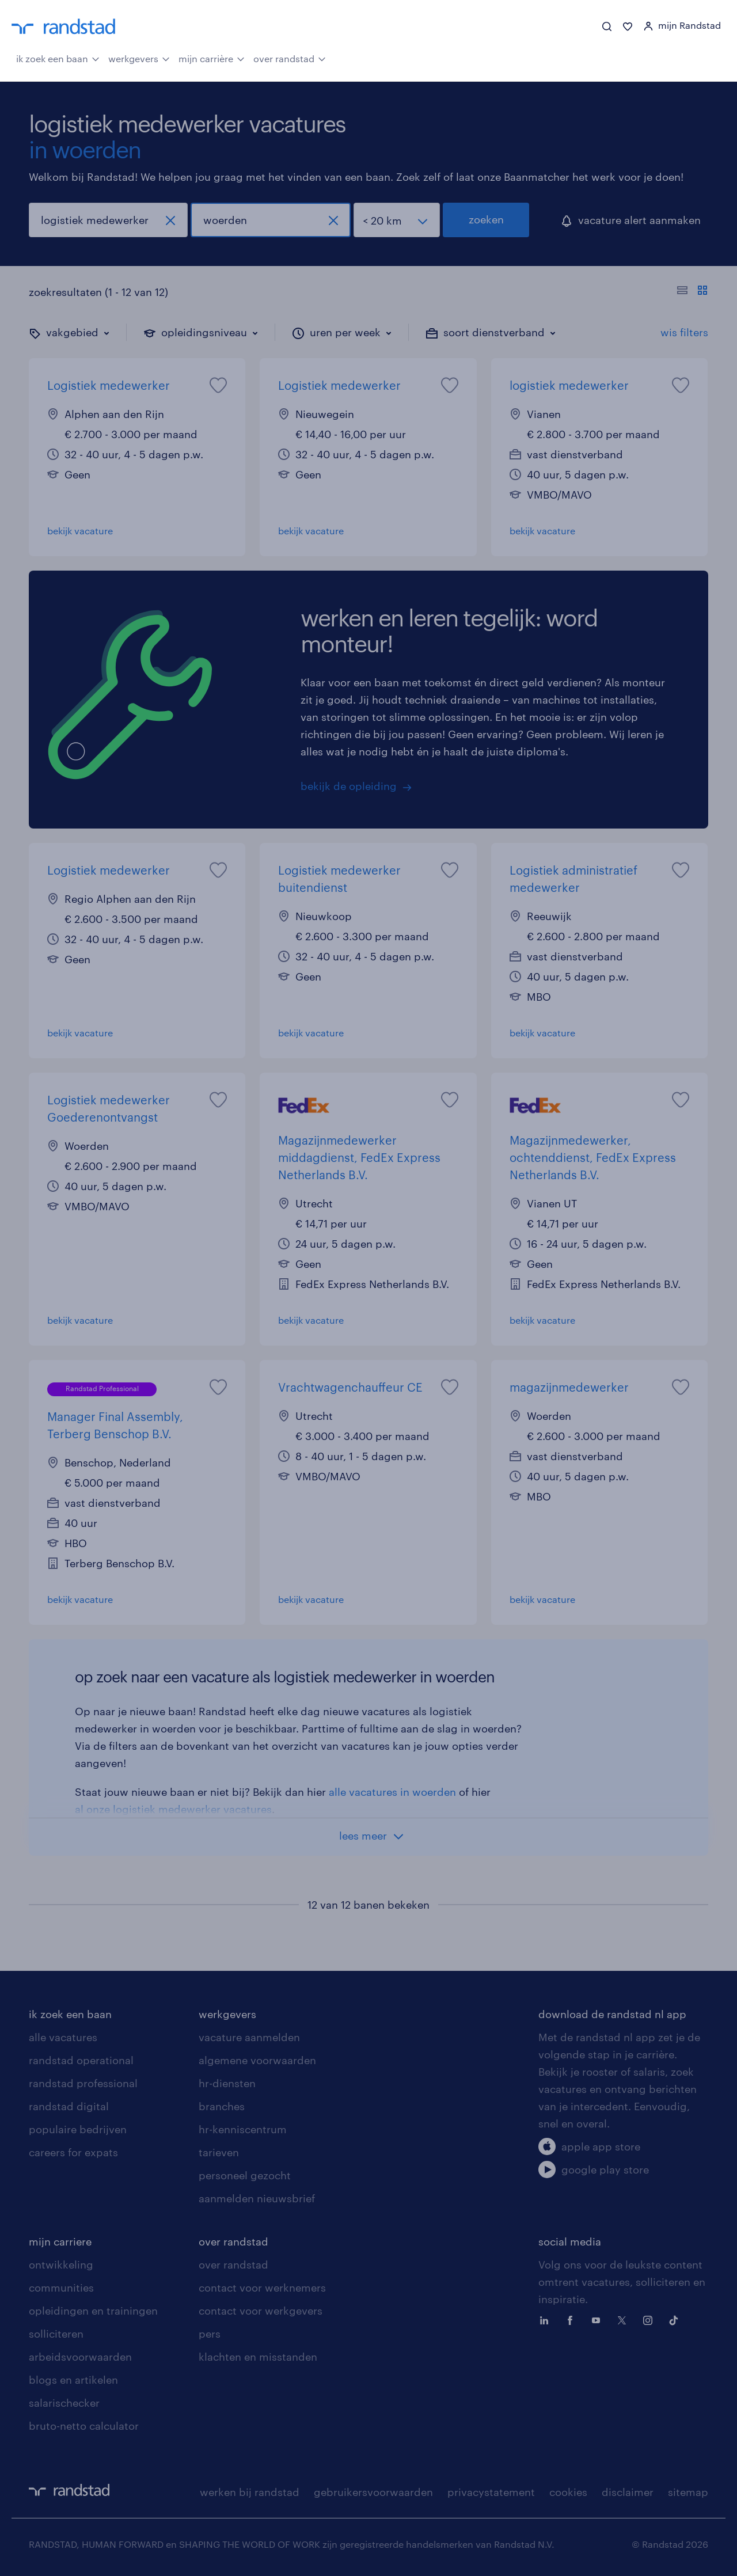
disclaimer (628, 2492)
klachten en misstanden (258, 2356)
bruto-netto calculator (84, 2425)
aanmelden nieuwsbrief (257, 2198)
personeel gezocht (245, 2175)
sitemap (688, 2492)
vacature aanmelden (249, 2037)
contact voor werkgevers (260, 2310)
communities (61, 2287)
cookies (568, 2492)
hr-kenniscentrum (243, 2129)
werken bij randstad (249, 2492)
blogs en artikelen (73, 2379)
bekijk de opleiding (349, 786)
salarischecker (64, 2402)
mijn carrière (211, 57)
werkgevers (139, 57)
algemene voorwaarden (257, 2060)
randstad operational (81, 2060)
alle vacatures (63, 2037)
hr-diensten (227, 2083)
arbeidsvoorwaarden (80, 2356)
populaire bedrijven (78, 2129)
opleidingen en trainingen (93, 2310)
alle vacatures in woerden (392, 1791)
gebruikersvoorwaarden (373, 2492)
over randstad (289, 57)
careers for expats (73, 2152)
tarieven (219, 2152)
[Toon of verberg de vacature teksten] (692, 292)
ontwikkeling (61, 2264)
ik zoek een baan (58, 57)
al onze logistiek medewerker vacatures (173, 1809)
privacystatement (491, 2492)
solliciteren (56, 2333)
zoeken (486, 219)
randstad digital (69, 2106)
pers (210, 2333)
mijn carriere (60, 2241)
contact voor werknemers (262, 2287)
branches (222, 2106)
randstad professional (83, 2083)
